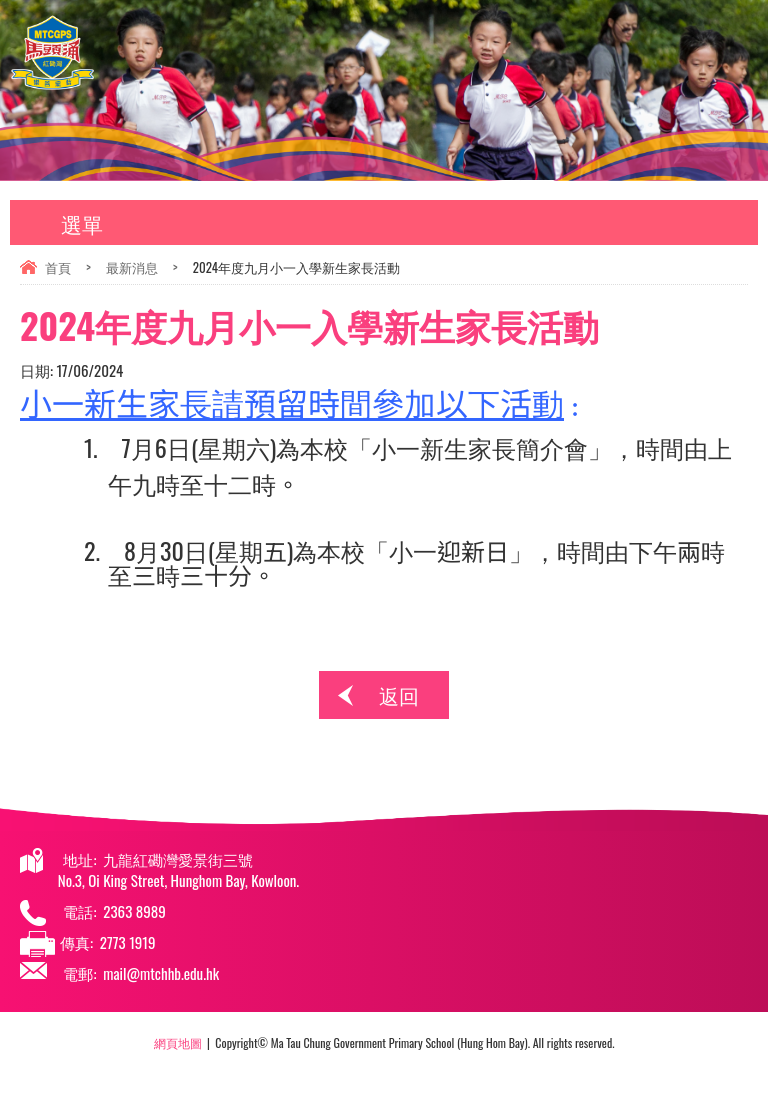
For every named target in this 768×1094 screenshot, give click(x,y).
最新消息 (132, 267)
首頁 (58, 267)
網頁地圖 (178, 1042)
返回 (399, 695)
